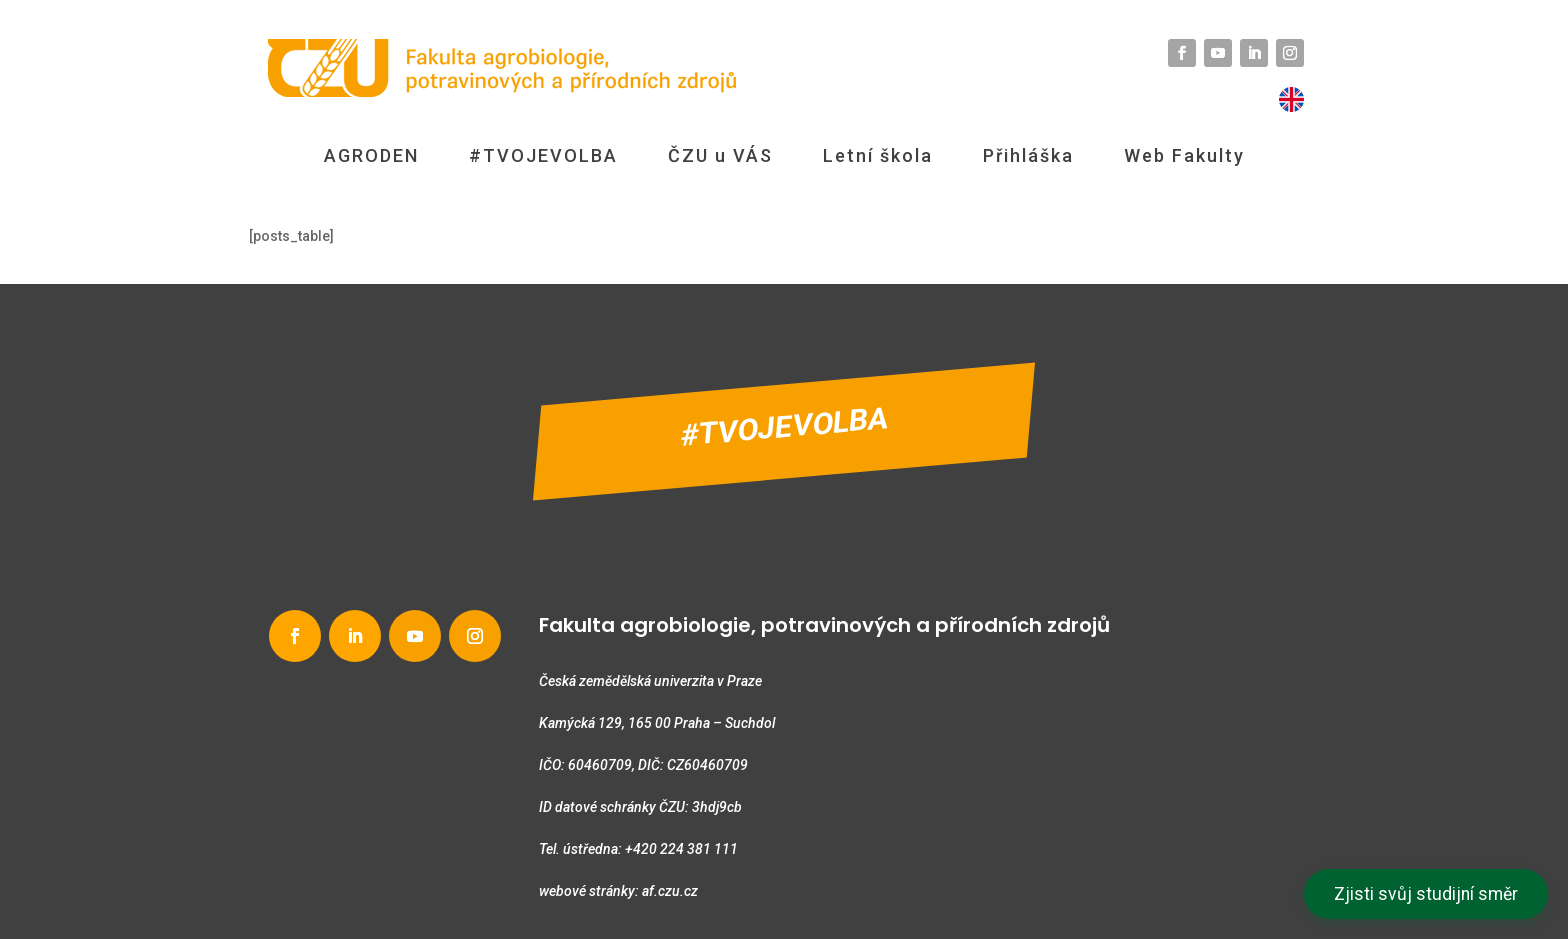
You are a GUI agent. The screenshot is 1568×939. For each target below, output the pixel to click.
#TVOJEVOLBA (543, 155)
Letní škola (878, 155)
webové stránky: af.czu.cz (618, 891)
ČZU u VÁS (720, 155)
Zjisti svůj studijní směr (1426, 894)
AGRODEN (371, 155)
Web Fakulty (1184, 155)
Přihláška (1028, 155)
